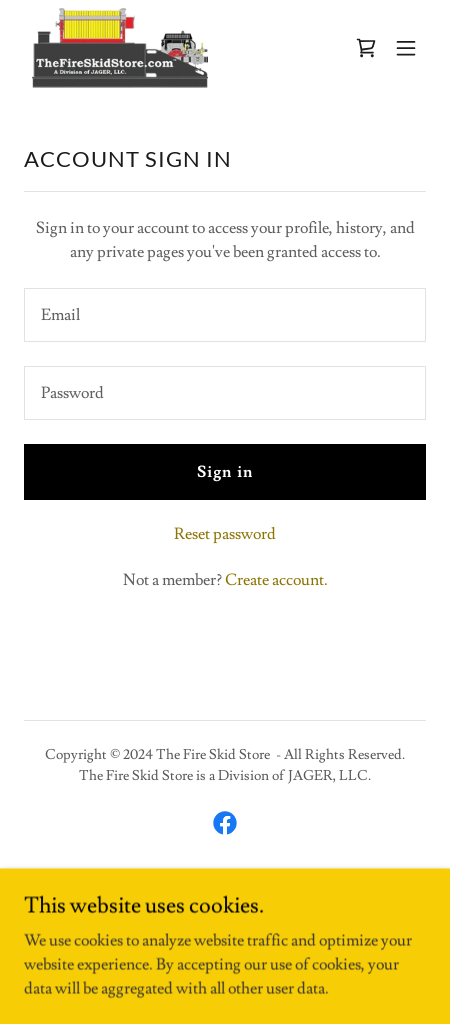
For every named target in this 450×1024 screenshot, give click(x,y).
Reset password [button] (225, 534)
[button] (406, 48)
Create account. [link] (276, 580)
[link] (120, 48)
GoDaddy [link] (260, 893)
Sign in (224, 472)
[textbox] (225, 315)
